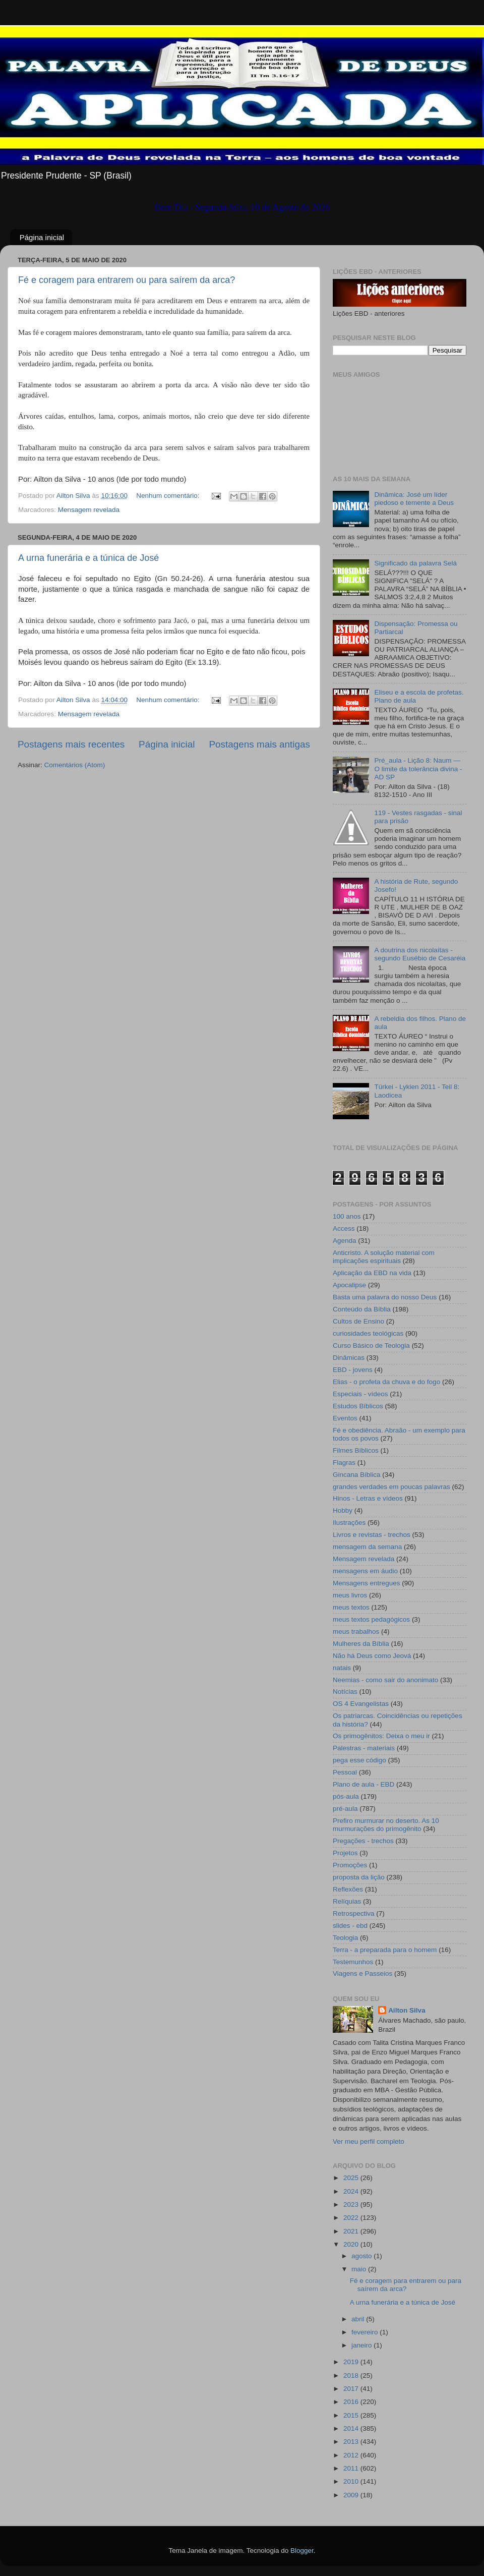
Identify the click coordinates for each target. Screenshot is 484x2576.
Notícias (345, 1691)
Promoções (350, 1865)
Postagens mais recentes (71, 744)
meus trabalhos (356, 1631)
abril (358, 2319)
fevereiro (365, 2332)
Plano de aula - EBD (363, 1784)
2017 (351, 2388)
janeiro (362, 2345)
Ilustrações (349, 1522)
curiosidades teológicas (368, 1333)
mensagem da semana (367, 1547)
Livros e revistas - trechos (371, 1534)
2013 (351, 2441)
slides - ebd (350, 1925)
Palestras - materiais (364, 1748)
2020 (351, 2244)
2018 (351, 2375)
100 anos (347, 1216)
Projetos (345, 1853)
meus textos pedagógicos (371, 1619)
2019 (351, 2362)
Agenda (344, 1240)
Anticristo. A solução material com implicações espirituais (384, 1257)
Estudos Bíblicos (358, 1406)
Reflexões (348, 1889)
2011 (351, 2468)
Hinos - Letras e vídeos (368, 1498)
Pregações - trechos (363, 1841)
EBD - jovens (353, 1369)
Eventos (345, 1418)
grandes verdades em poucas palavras (391, 1487)
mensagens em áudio (365, 1571)
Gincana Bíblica (357, 1474)
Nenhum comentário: (168, 495)
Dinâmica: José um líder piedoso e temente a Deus (414, 498)
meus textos (351, 1607)
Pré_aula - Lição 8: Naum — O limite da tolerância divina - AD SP (418, 768)
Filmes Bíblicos (356, 1450)
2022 (351, 2217)
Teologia (345, 1937)
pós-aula (346, 1796)
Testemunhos (353, 1962)
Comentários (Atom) (74, 765)
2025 (351, 2178)
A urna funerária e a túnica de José (88, 558)
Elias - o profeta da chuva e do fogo (386, 1382)
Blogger (302, 2550)
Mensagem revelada (88, 509)
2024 (351, 2191)
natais (342, 1668)
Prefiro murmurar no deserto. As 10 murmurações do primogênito (386, 1825)
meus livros (350, 1595)
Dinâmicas (349, 1357)
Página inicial (42, 237)
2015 (351, 2415)
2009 (351, 2495)
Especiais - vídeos (360, 1394)
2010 (351, 2481)
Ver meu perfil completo (368, 2141)
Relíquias (347, 1901)
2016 (351, 2402)
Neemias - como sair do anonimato (385, 1680)
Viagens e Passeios (362, 1973)
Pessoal (345, 1772)
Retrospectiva (354, 1913)
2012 (351, 2455)
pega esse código (359, 1760)
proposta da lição (359, 1877)
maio (359, 2269)
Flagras (344, 1462)
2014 (351, 2428)
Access (344, 1228)
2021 (351, 2231)
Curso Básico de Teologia (371, 1345)
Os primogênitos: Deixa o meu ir (381, 1736)
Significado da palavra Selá (415, 563)
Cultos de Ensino (358, 1321)
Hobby (342, 1510)
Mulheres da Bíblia (361, 1643)
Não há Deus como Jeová (372, 1655)
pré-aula (345, 1808)
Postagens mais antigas (259, 744)
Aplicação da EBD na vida (372, 1273)
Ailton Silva (407, 2010)
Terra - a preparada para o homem (385, 1950)
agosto (362, 2256)
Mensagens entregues (366, 1583)
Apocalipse (349, 1285)
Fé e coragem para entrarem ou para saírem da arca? (126, 280)
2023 (351, 2204)
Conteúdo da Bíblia (362, 1309)
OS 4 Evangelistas (361, 1703)
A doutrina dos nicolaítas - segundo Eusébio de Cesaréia (419, 954)
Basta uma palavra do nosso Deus (385, 1297)
